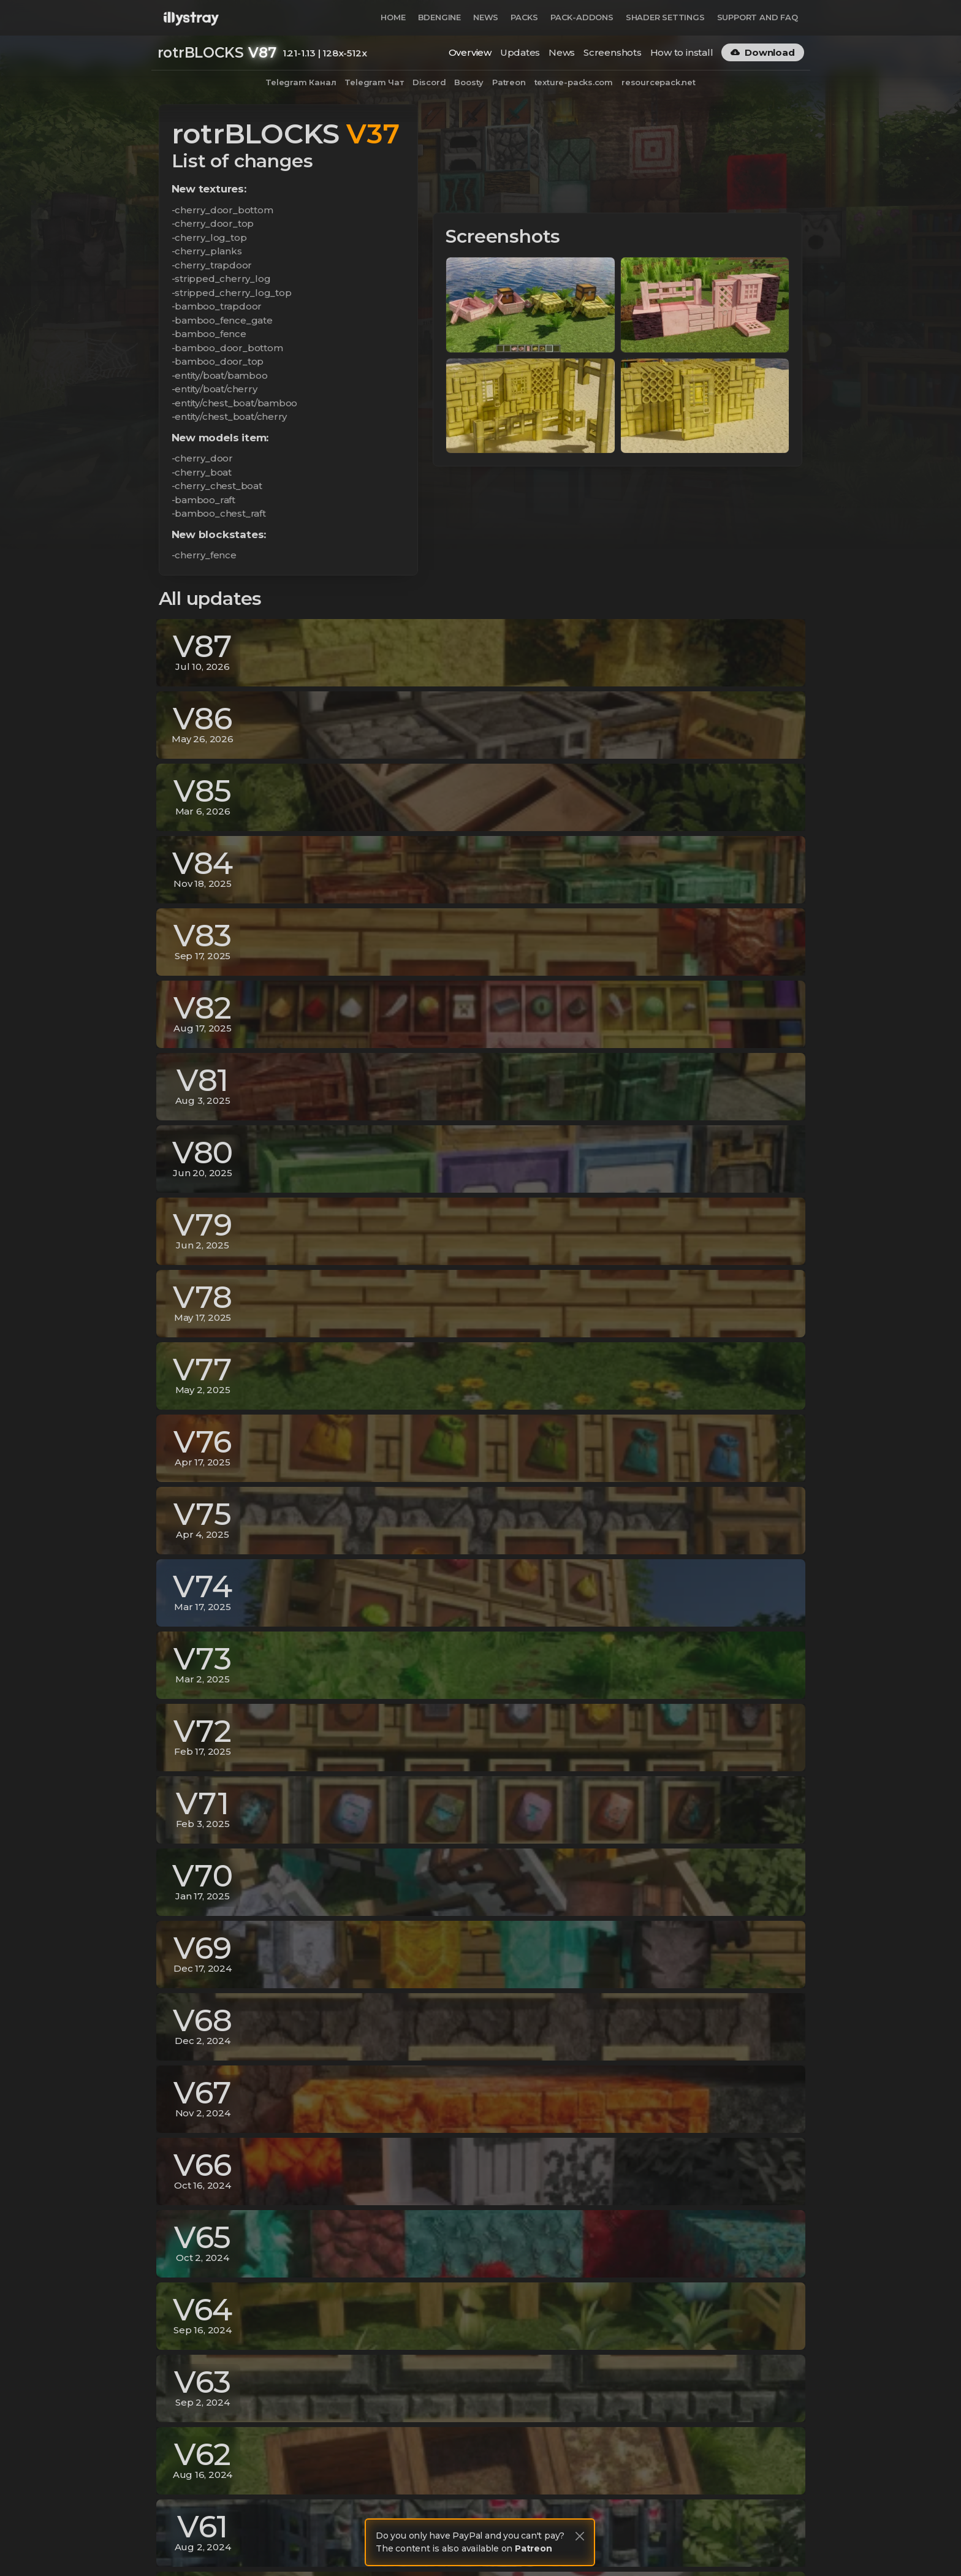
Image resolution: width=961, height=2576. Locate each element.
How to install (681, 52)
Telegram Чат (373, 82)
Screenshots (612, 52)
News (485, 17)
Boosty (469, 82)
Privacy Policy (647, 2544)
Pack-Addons (581, 17)
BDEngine (439, 17)
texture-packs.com (573, 82)
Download (762, 52)
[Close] (580, 2536)
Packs (524, 17)
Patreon (509, 82)
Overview (470, 52)
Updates (520, 52)
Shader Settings (665, 17)
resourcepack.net (658, 82)
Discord (429, 82)
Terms (699, 2544)
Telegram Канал (300, 82)
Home (393, 17)
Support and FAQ (757, 17)
